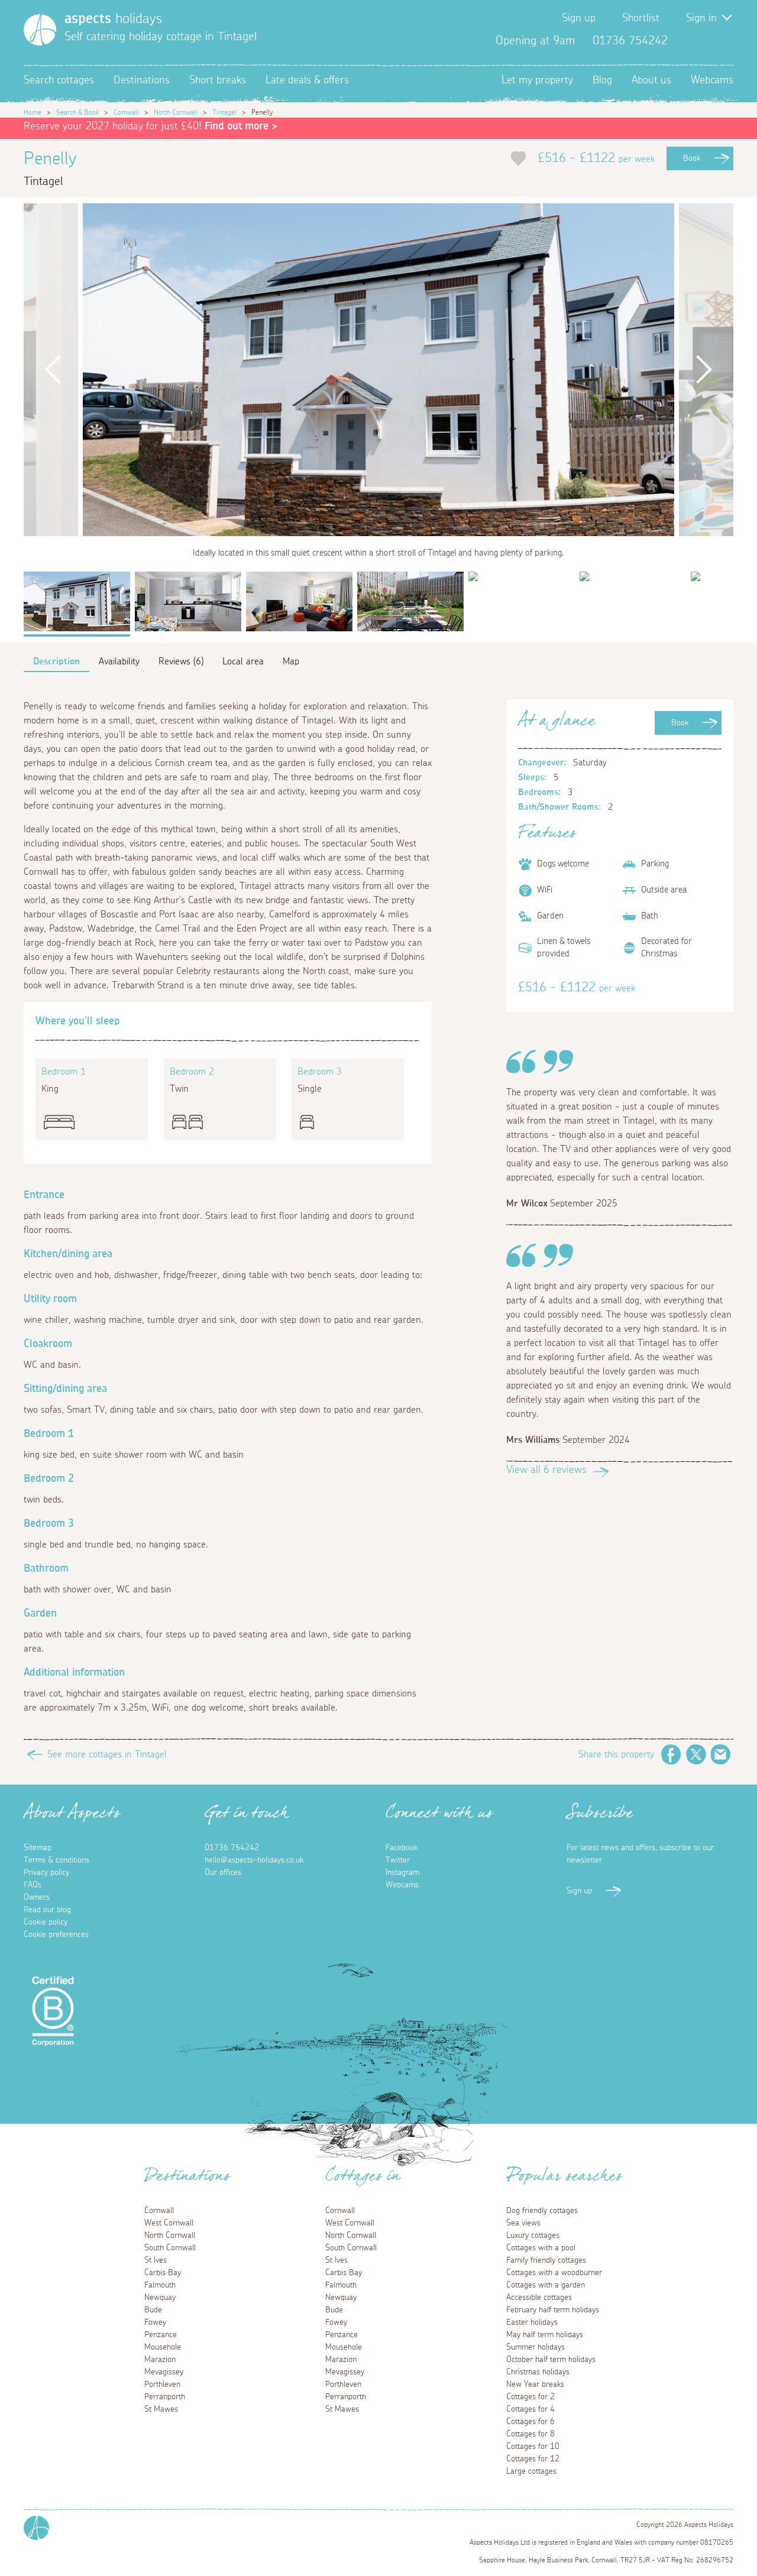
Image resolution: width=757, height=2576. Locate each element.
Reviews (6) (180, 661)
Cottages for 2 (530, 2397)
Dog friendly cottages (542, 2211)
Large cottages (531, 2471)
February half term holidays (552, 2310)
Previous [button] (53, 370)
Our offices (223, 1872)
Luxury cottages (532, 2235)
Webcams (712, 80)
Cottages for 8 (530, 2434)
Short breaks (217, 80)
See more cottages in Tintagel (107, 1754)
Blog (602, 80)
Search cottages (59, 80)
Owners (37, 1897)
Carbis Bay (162, 2273)
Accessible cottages (539, 2297)
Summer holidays (535, 2347)
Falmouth (160, 2285)
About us (651, 80)
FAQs (32, 1885)
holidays (113, 19)
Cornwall (126, 112)
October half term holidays (551, 2360)
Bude (153, 2310)
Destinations (142, 80)
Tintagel (224, 112)
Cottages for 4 (530, 2409)
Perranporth (164, 2397)
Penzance (160, 2335)
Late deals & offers (307, 80)
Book (691, 158)
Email (721, 1754)
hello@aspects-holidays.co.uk (254, 1860)
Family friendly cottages (546, 2260)
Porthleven (162, 2384)
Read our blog (47, 1910)
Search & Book (77, 112)
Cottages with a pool (540, 2248)
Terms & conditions (56, 1860)
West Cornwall (168, 2223)
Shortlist (640, 18)
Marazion (160, 2360)
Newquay (160, 2297)
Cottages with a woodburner (554, 2273)
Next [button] (703, 370)
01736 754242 (232, 1848)
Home (32, 112)
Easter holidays (532, 2322)
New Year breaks (535, 2384)
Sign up (579, 18)
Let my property (537, 80)
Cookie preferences (56, 1935)
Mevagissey (163, 2372)
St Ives (155, 2260)
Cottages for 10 (532, 2446)
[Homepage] (40, 30)
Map (291, 661)
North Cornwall (176, 112)
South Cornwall (170, 2248)
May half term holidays (544, 2335)
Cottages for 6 (530, 2422)
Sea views (523, 2223)
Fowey (155, 2322)
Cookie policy (45, 1922)
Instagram (724, 41)
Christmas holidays (538, 2372)
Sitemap (37, 1848)
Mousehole (162, 2347)
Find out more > (241, 126)
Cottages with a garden (545, 2285)
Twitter (705, 41)
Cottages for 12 (532, 2459)
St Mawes (161, 2409)
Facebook (686, 41)
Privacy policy (46, 1872)
